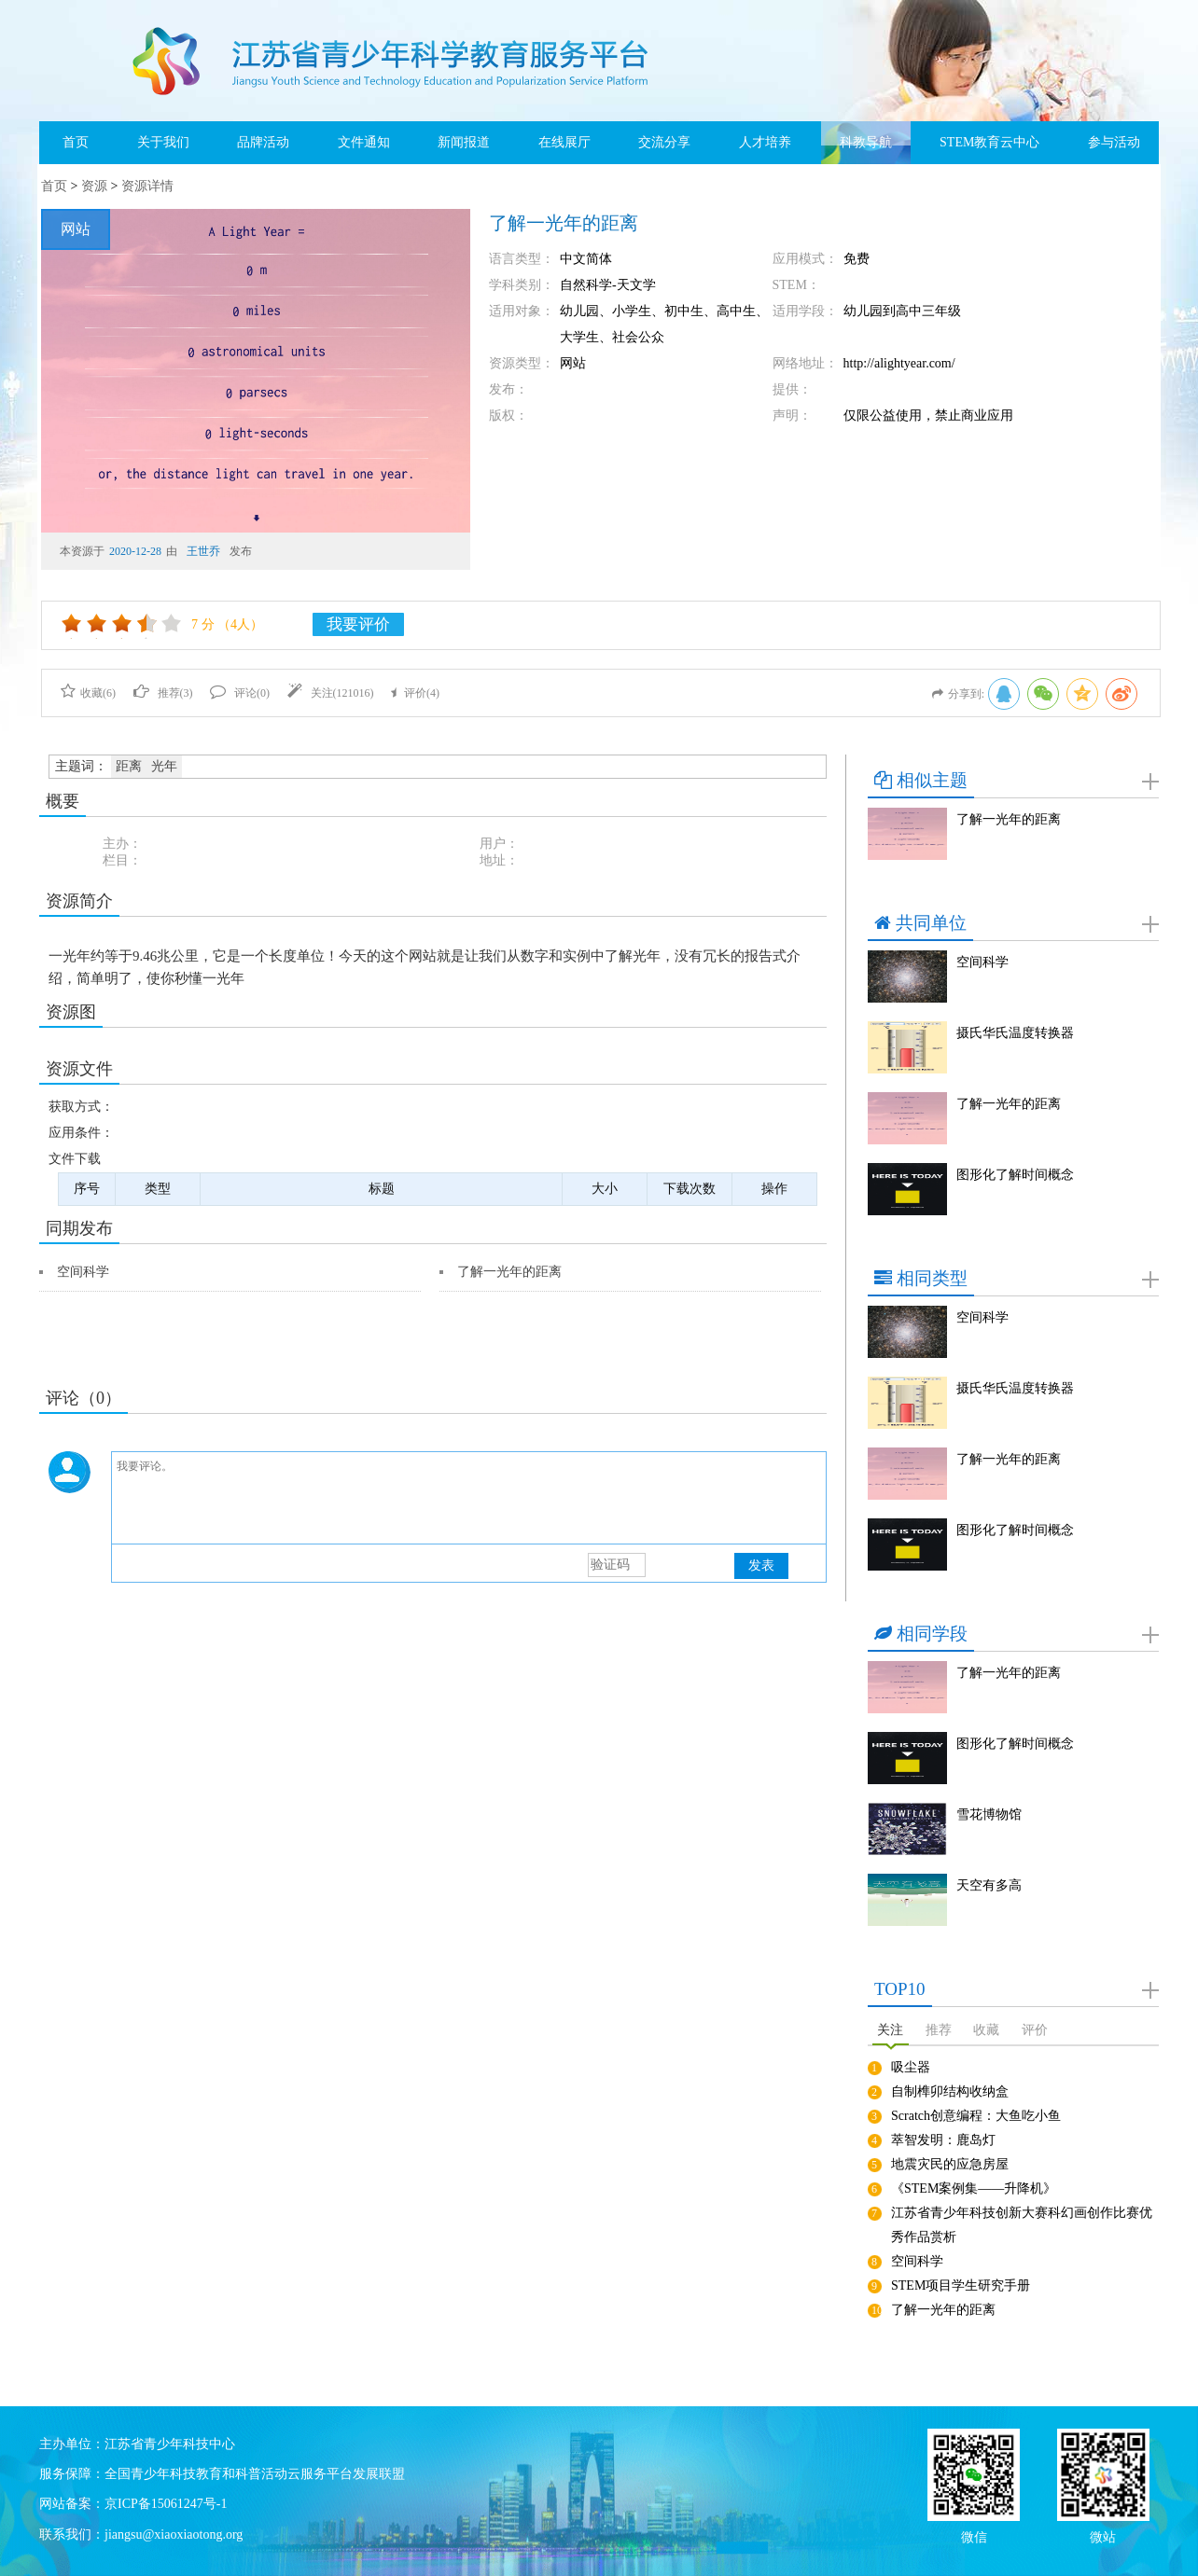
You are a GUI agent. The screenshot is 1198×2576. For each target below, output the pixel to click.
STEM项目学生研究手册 (960, 2285)
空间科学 (83, 1272)
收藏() (88, 692)
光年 (164, 766)
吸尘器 (910, 2067)
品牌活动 (263, 142)
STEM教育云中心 (989, 142)
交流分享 (664, 142)
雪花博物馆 (989, 1814)
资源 (94, 186)
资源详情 (147, 186)
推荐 (939, 2030)
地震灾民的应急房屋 (950, 2164)
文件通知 (364, 142)
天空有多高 (989, 1885)
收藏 (986, 2030)
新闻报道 (464, 142)
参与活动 (1114, 142)
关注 (890, 2030)
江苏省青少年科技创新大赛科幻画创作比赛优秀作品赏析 (1021, 2225)
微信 (974, 2535)
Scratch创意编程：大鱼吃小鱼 (976, 2116)
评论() (240, 692)
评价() (415, 692)
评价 (1035, 2030)
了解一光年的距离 (509, 1272)
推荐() (163, 692)
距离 (129, 766)
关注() (330, 692)
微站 (1103, 2535)
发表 (761, 1565)
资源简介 (79, 901)
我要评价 (358, 624)
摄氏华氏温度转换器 (1015, 1033)
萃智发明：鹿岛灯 (943, 2140)
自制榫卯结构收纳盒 (950, 2091)
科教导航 (866, 142)
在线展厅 (564, 142)
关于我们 (163, 142)
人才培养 (765, 142)
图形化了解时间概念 (1015, 1175)
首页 (76, 142)
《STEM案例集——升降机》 (973, 2188)
